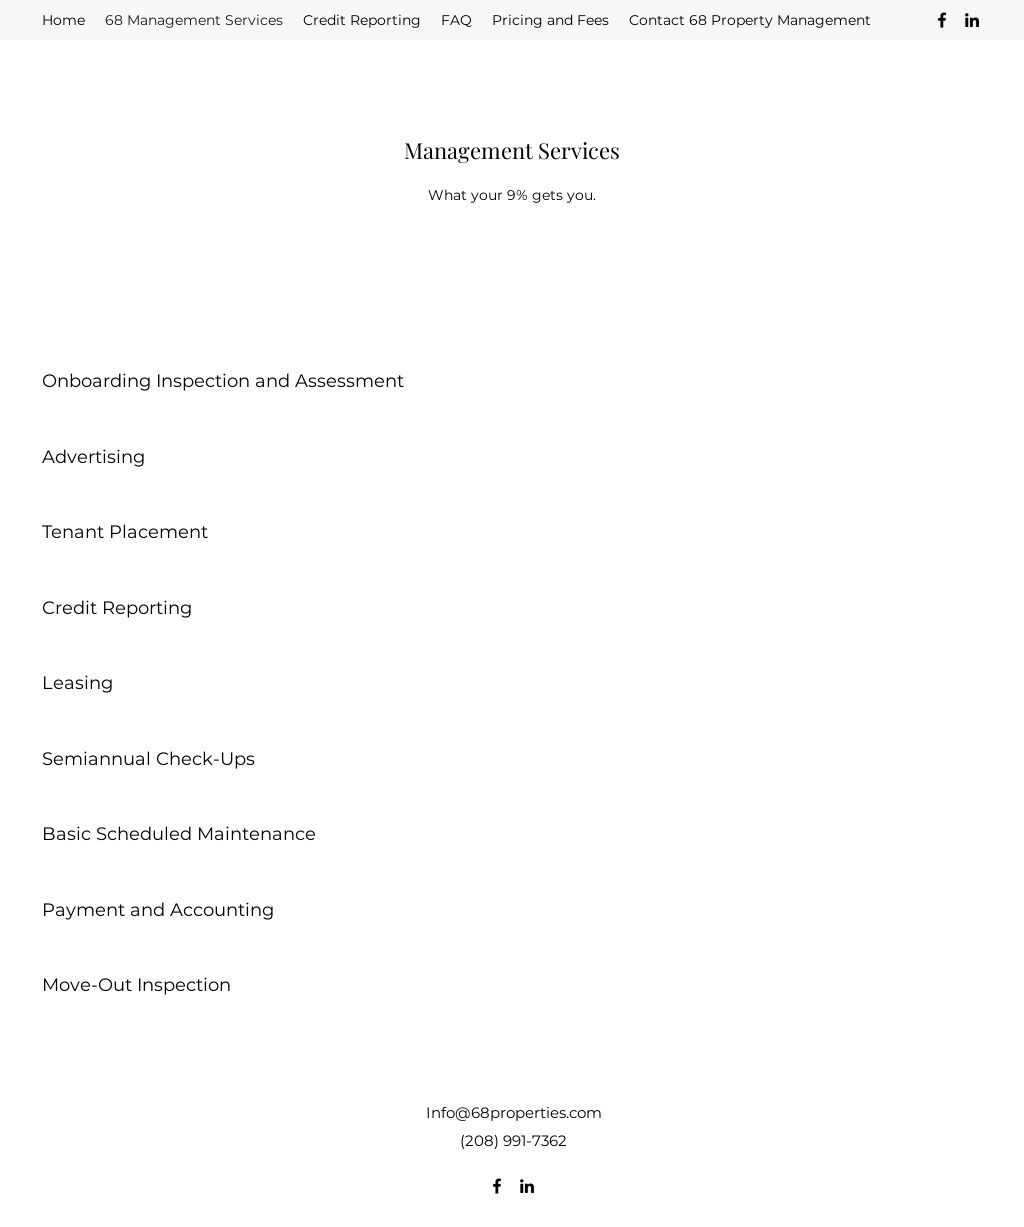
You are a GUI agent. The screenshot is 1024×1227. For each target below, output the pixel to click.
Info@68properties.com (514, 1112)
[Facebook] (942, 20)
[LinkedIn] (972, 20)
